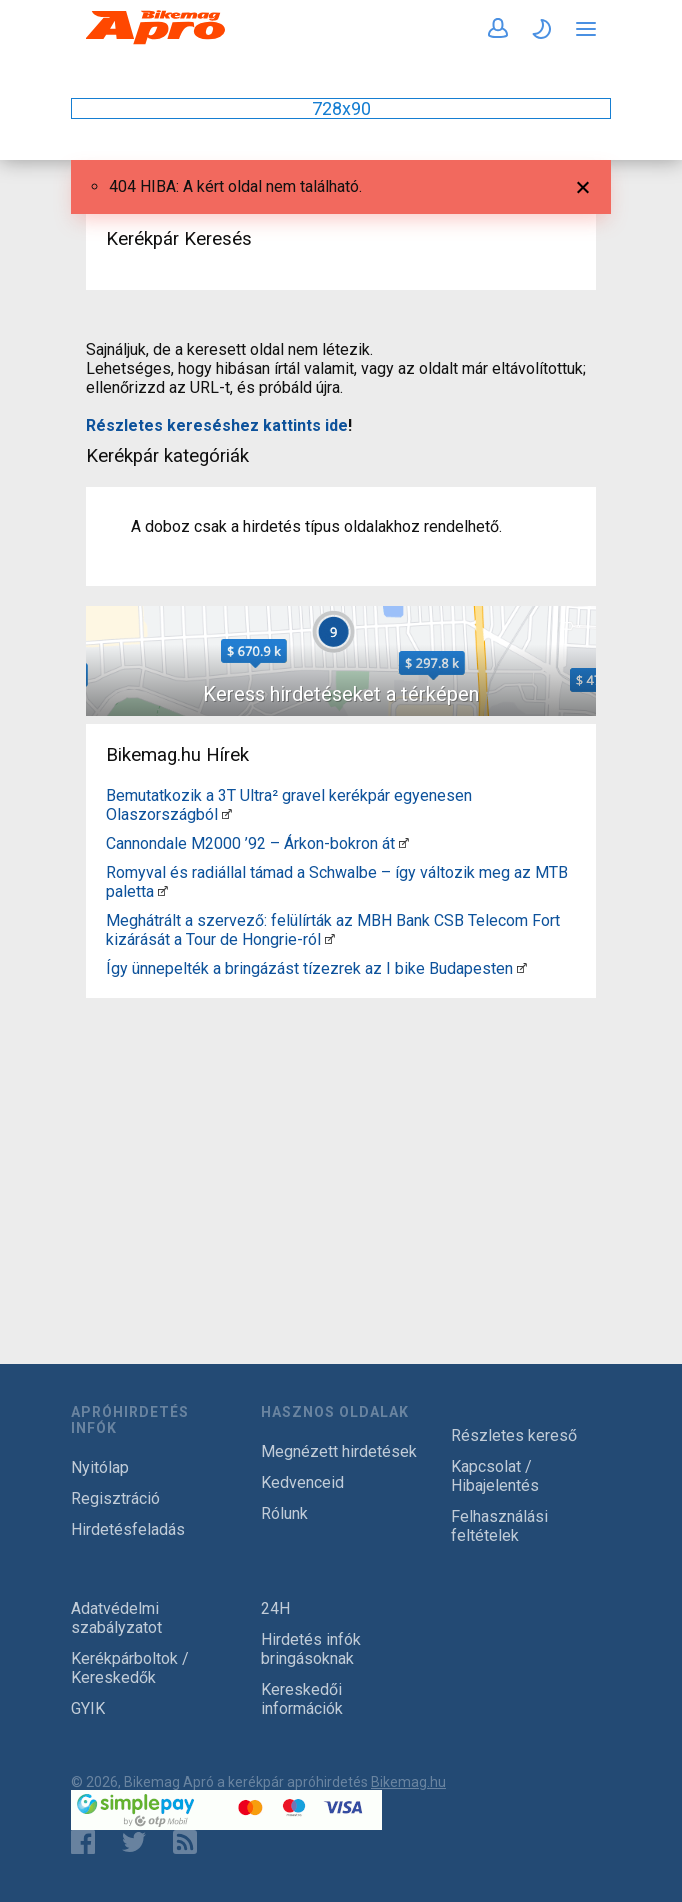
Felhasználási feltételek (499, 1526)
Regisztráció (115, 1498)
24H (275, 1608)
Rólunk (284, 1513)
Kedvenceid (302, 1482)
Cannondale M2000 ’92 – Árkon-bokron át (250, 843)
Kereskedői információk (302, 1699)
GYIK (88, 1708)
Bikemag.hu (408, 1782)
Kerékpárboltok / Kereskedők (130, 1668)
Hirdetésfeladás (128, 1529)
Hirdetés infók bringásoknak (311, 1649)
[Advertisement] (341, 1146)
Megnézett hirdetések (339, 1451)
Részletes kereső (514, 1435)
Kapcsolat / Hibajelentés (495, 1476)
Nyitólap (100, 1467)
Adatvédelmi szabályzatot (116, 1618)
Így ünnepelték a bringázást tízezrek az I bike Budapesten (309, 968)
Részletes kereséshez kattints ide (217, 425)
